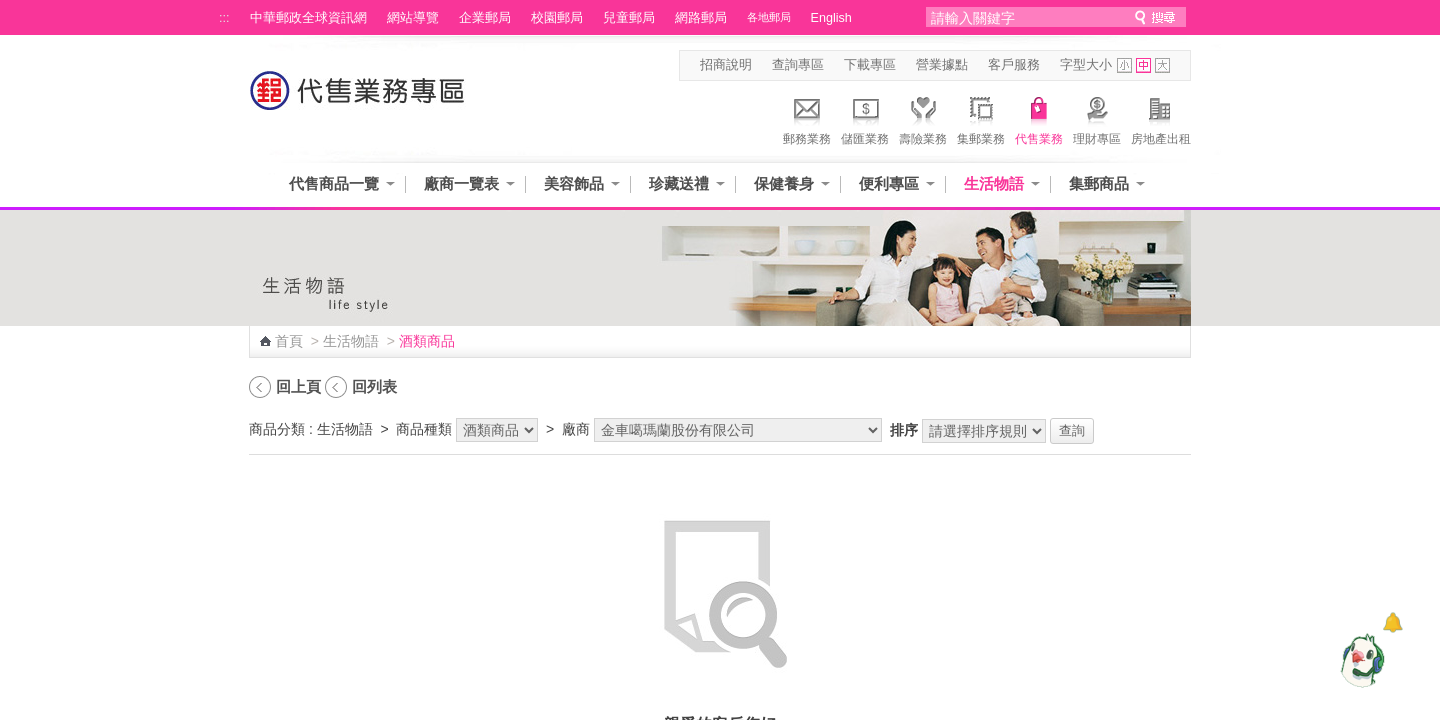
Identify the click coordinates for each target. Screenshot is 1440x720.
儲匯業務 (865, 118)
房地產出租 (1161, 118)
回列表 (374, 386)
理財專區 (1097, 118)
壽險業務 (923, 118)
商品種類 (424, 429)
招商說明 (726, 65)
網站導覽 (413, 18)
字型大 (1162, 65)
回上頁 (298, 386)
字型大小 (1086, 65)
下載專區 (870, 65)
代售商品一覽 (334, 183)
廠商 (576, 429)
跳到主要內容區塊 (10, 10)
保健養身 (784, 183)
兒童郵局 (629, 18)
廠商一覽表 (461, 183)
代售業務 (1039, 118)
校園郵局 (557, 18)
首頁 (289, 341)
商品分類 (277, 429)
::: (224, 18)
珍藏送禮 (679, 183)
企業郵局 (485, 18)
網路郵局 (701, 18)
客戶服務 (1014, 65)
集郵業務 (981, 118)
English (831, 18)
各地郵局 (769, 17)
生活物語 (994, 183)
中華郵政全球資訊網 (308, 18)
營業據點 (942, 65)
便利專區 (889, 183)
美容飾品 (574, 183)
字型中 (1143, 65)
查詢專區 (798, 65)
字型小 (1124, 65)
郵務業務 (807, 118)
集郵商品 (1099, 183)
